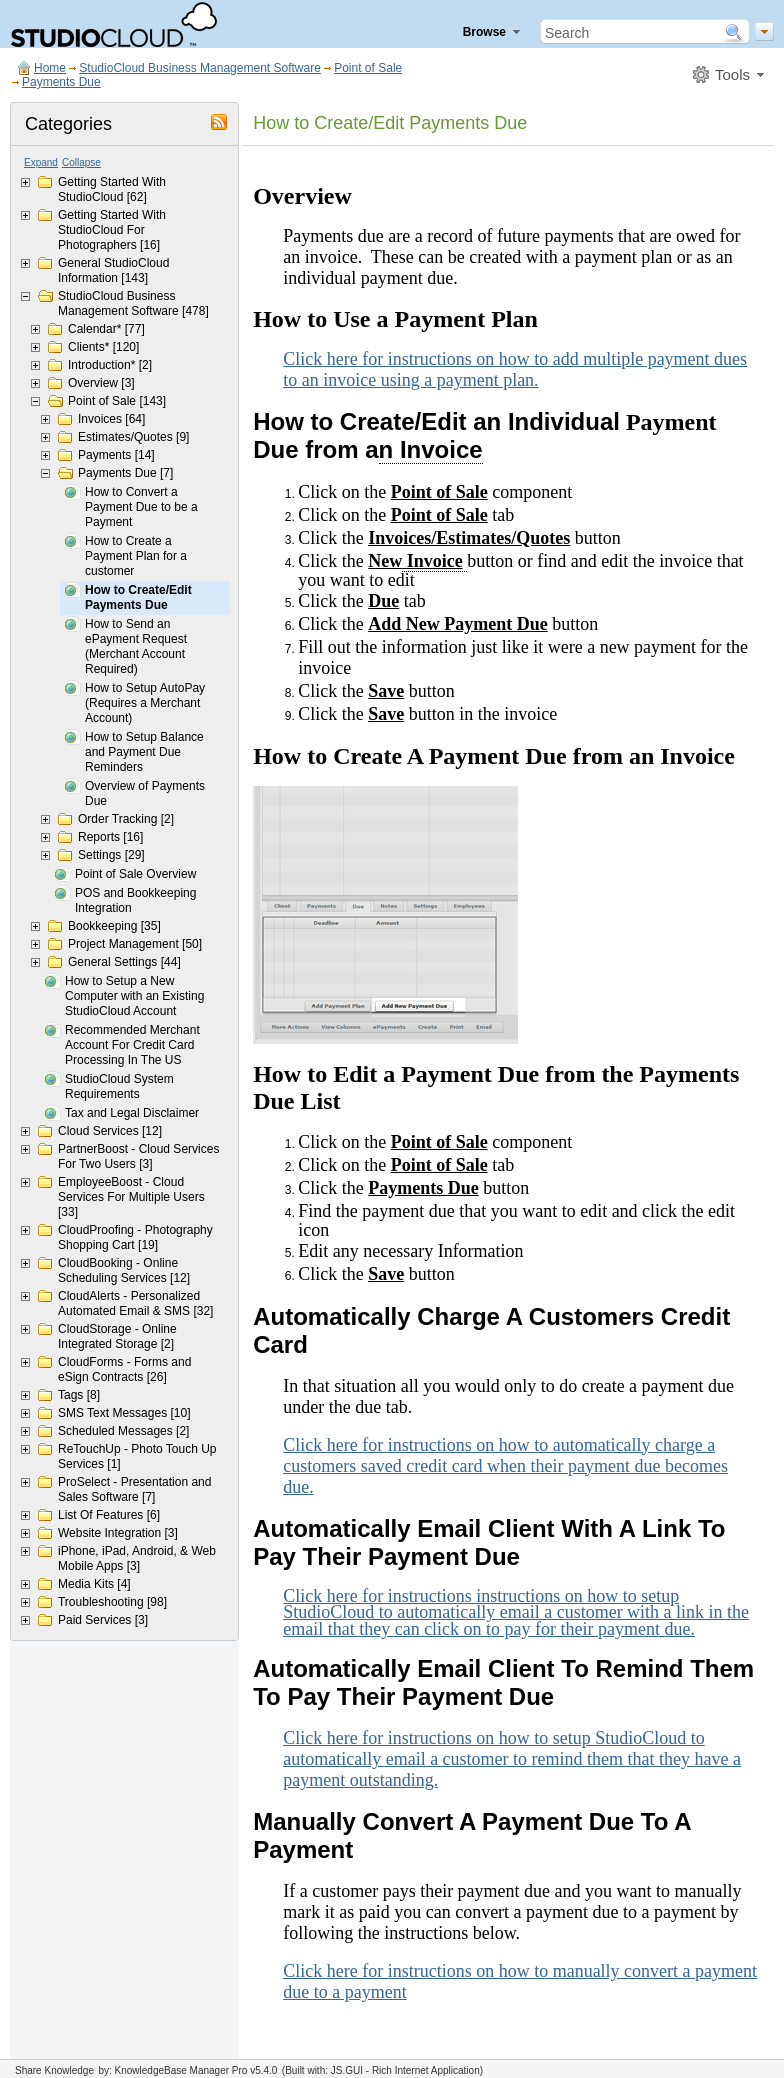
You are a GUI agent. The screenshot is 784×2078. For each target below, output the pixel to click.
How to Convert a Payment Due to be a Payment (141, 507)
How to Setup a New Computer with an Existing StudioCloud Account (134, 996)
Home (50, 68)
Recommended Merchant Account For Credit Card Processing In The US (132, 1045)
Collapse (81, 162)
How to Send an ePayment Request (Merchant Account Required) (136, 646)
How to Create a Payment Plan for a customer (136, 556)
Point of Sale (368, 68)
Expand (41, 162)
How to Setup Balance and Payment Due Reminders (144, 752)
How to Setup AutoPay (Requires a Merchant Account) (145, 703)
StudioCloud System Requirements (119, 1086)
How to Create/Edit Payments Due (138, 597)
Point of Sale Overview (135, 874)
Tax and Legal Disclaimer (132, 1113)
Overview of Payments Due (145, 793)
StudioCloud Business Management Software (199, 68)
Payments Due (61, 82)
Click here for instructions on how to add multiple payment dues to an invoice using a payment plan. (515, 369)
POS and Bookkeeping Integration (135, 900)
